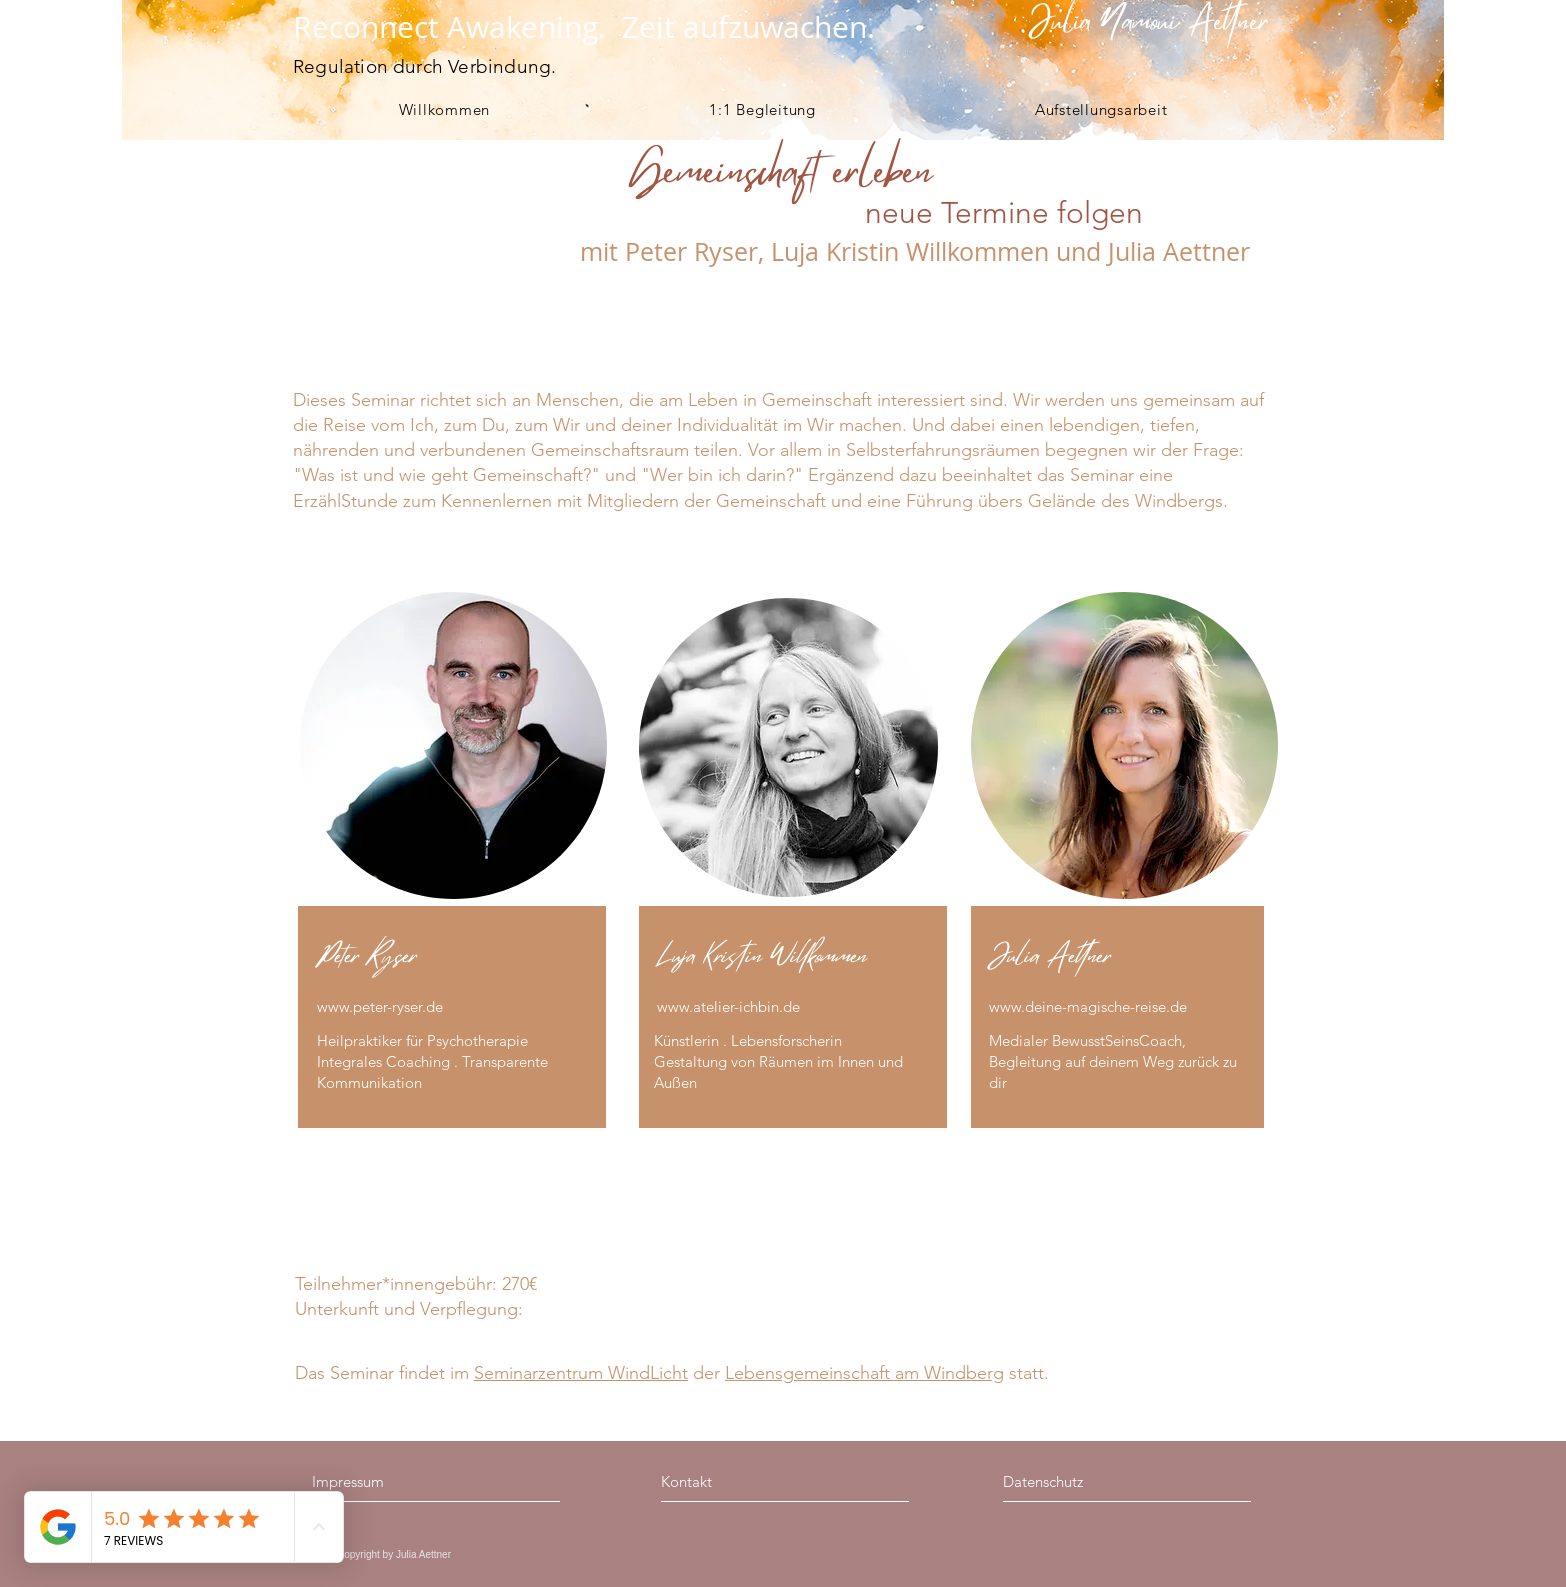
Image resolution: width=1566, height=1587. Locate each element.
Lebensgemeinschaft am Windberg (864, 1373)
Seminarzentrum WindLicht (581, 1373)
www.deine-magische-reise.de (1088, 1006)
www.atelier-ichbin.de (728, 1006)
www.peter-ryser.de (380, 1006)
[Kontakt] (748, 1481)
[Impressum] (398, 1481)
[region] (454, 868)
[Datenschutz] (1092, 1481)
